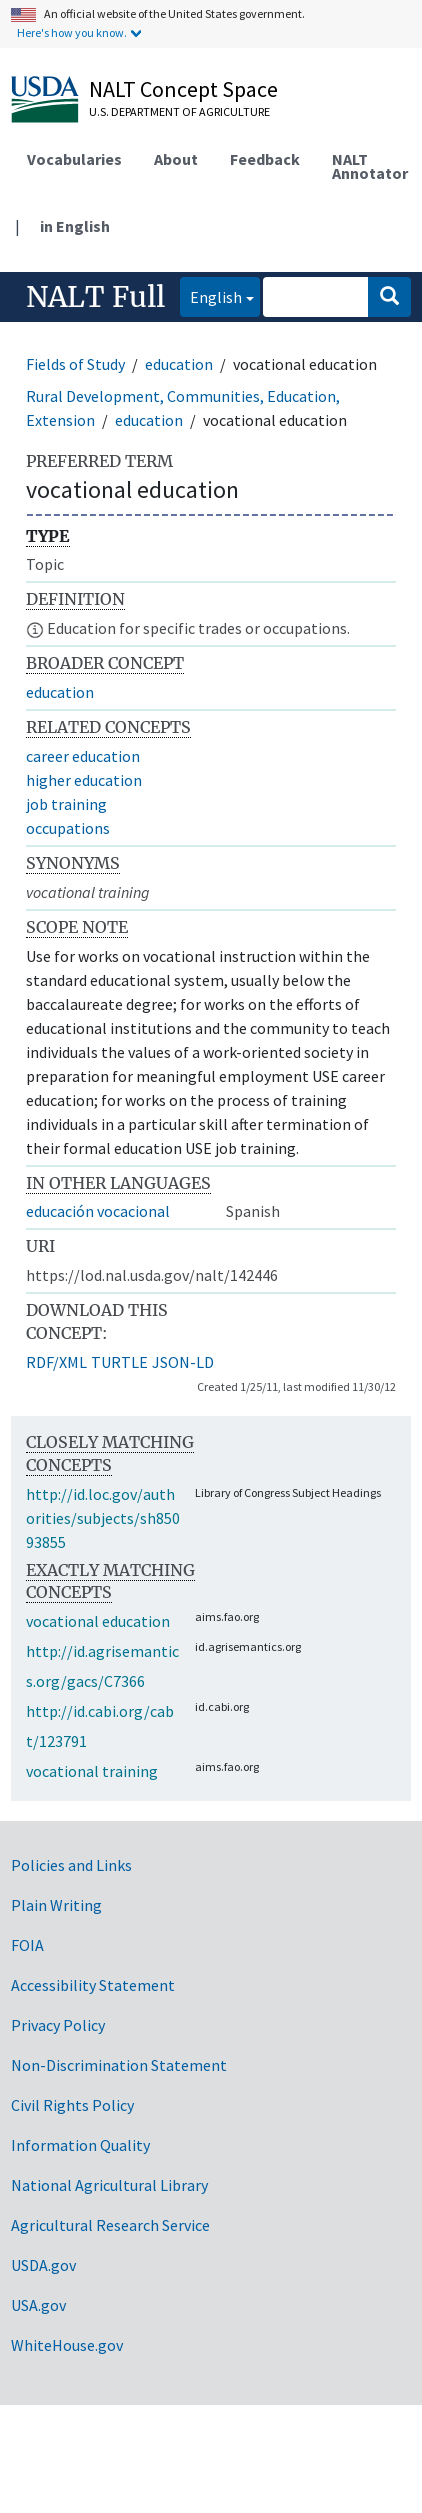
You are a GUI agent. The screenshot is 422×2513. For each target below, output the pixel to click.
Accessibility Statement (93, 1985)
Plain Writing (56, 1905)
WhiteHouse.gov (67, 2345)
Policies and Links (71, 1865)
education (179, 364)
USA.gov (38, 2305)
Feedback (265, 159)
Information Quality (80, 2145)
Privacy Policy (58, 2025)
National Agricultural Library (109, 2185)
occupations (68, 828)
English (211, 295)
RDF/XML (56, 1362)
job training (66, 804)
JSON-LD (183, 1362)
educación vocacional (98, 1211)
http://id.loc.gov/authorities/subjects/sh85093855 (103, 1518)
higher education (84, 780)
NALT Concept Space (183, 89)
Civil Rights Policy (72, 2105)
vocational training (92, 1771)
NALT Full (95, 297)
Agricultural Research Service (110, 2225)
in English (75, 226)
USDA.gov (43, 2265)
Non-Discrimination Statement (119, 2065)
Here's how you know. (72, 32)
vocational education (98, 1621)
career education (83, 756)
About (176, 159)
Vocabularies (74, 159)
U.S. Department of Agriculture (179, 111)
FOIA (27, 1945)
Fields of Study (75, 364)
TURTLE (119, 1362)
